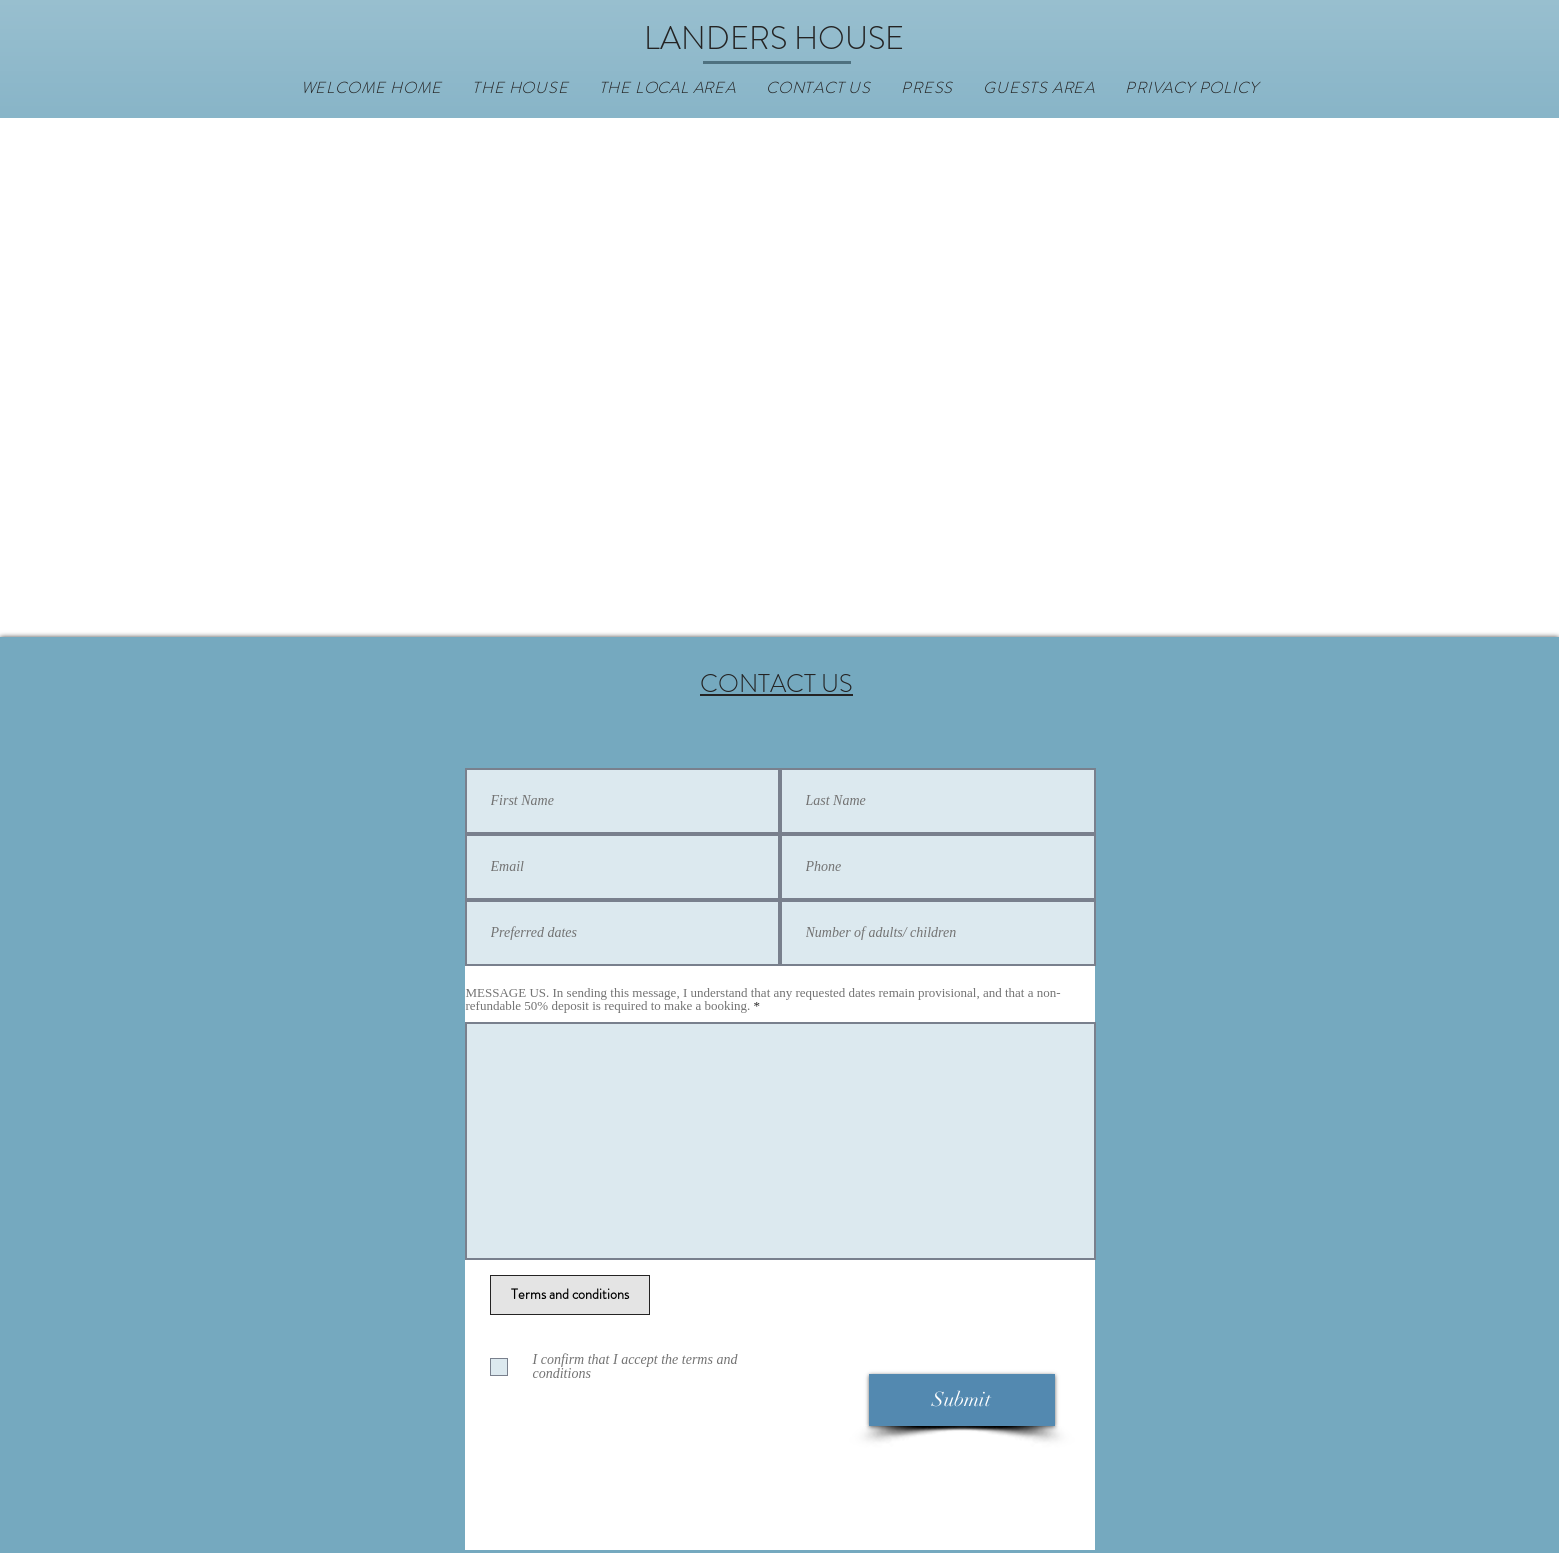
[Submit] (962, 1400)
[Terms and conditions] (570, 1295)
